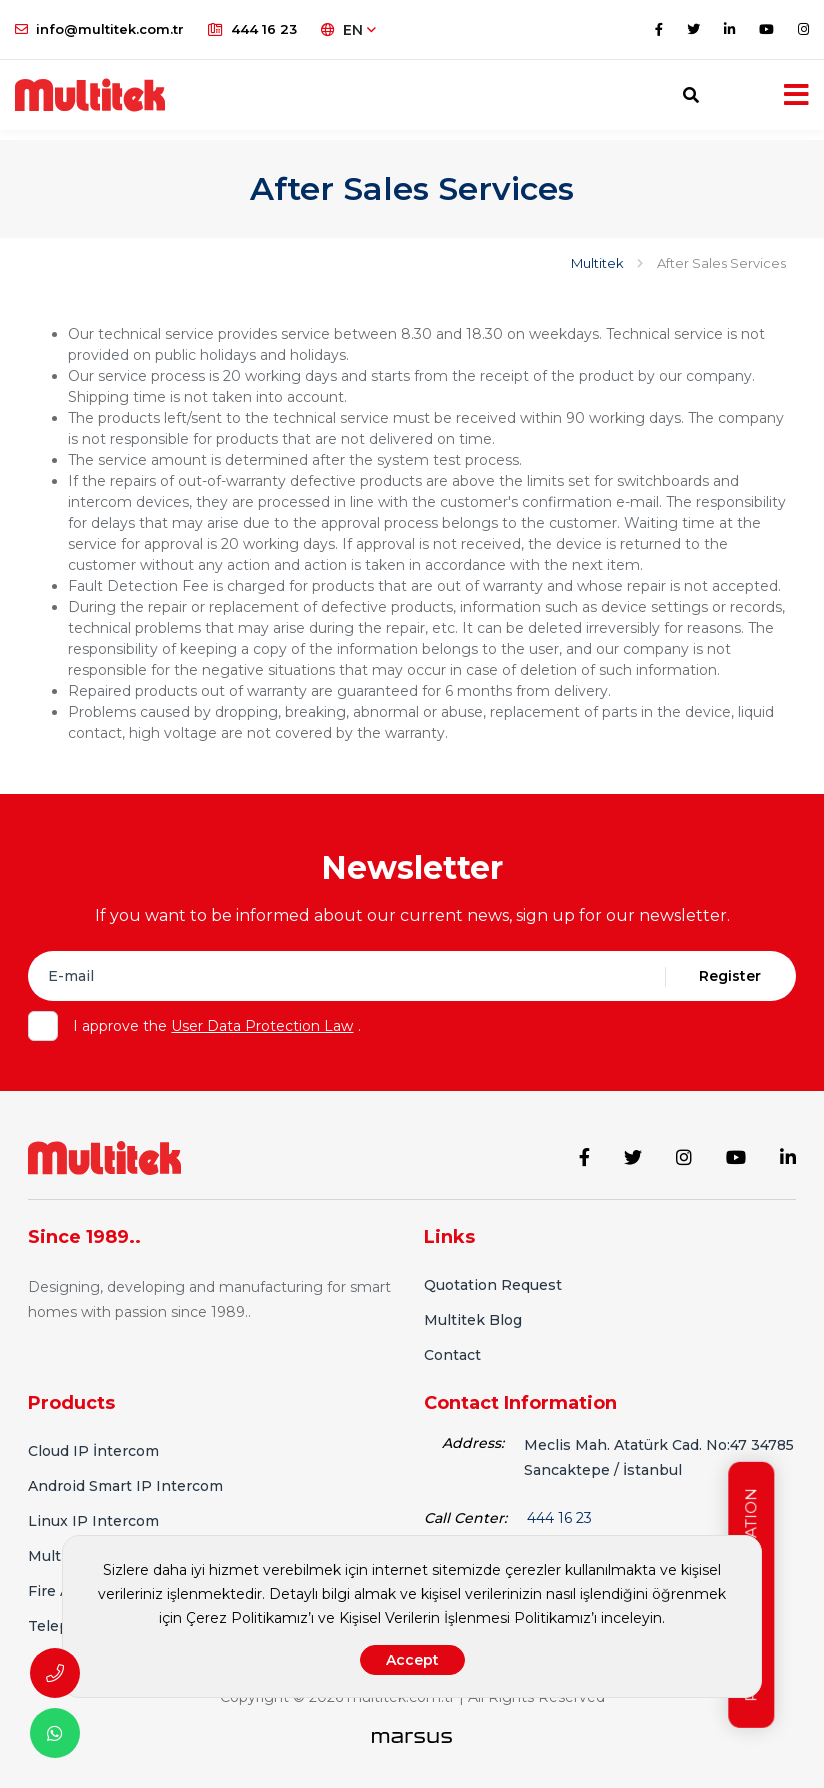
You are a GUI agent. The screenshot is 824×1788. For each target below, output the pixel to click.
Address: (473, 1436)
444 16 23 (252, 29)
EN (348, 30)
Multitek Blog (473, 1313)
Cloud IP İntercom (93, 1444)
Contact (452, 1348)
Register (730, 976)
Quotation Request (493, 1278)
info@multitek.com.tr (99, 29)
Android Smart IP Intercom (125, 1479)
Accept (412, 1660)
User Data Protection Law (262, 1026)
